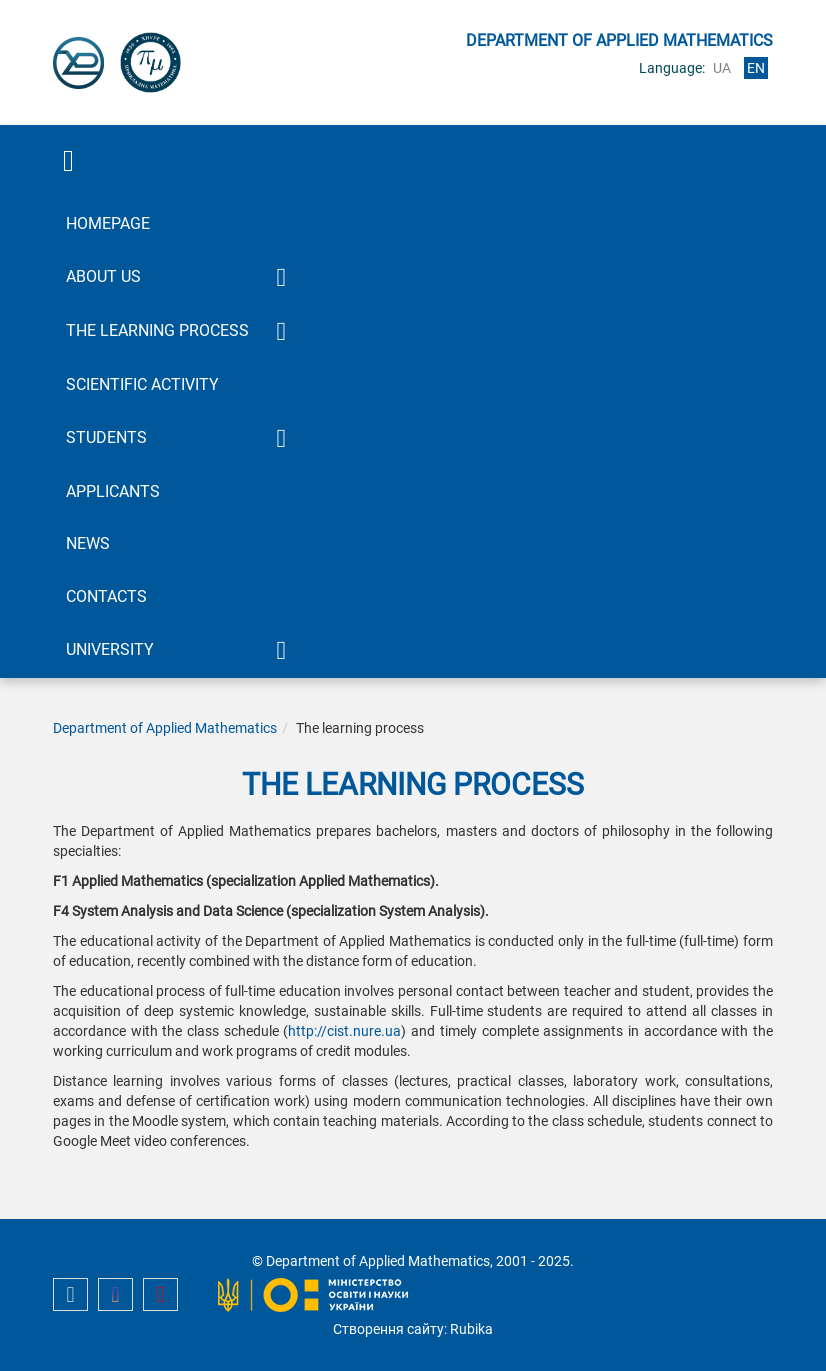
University (110, 649)
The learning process (157, 330)
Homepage (108, 223)
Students (106, 437)
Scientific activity (142, 384)
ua (722, 68)
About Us (103, 276)
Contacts (106, 596)
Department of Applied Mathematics (165, 728)
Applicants (113, 491)
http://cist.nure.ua (344, 1031)
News (88, 543)
